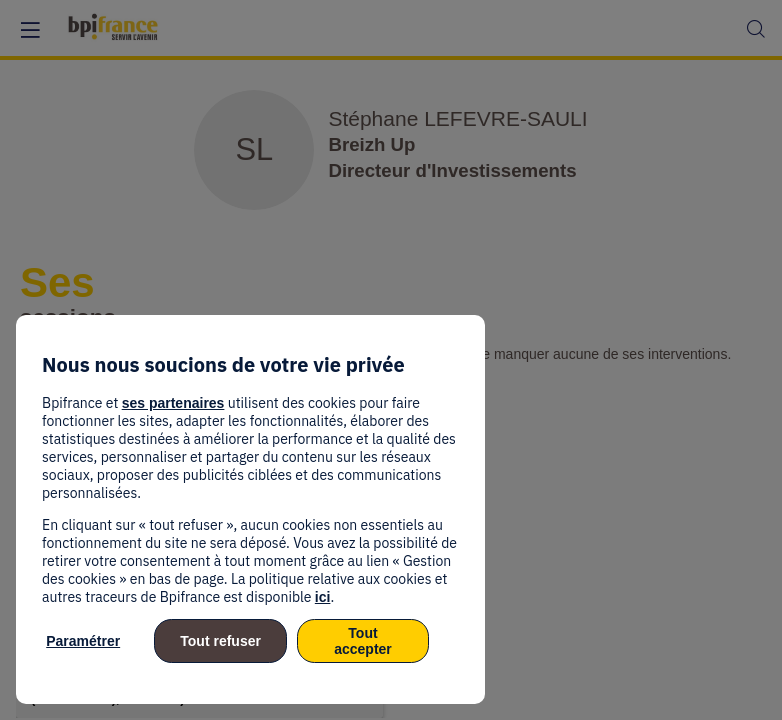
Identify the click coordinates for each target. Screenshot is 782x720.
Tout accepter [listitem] (363, 641)
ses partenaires (173, 403)
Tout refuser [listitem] (220, 641)
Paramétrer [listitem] (83, 641)
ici (323, 597)
